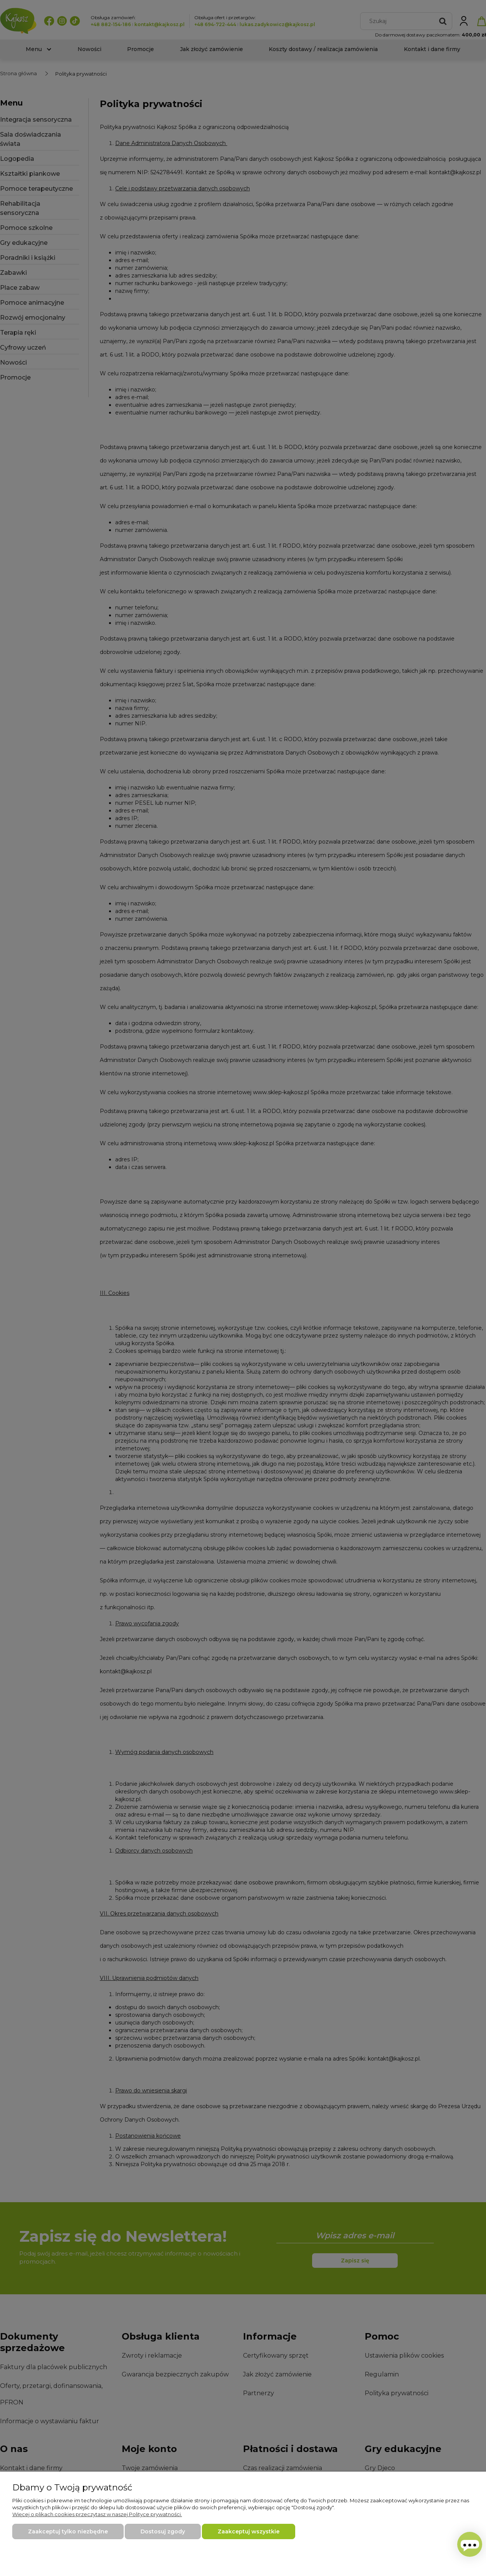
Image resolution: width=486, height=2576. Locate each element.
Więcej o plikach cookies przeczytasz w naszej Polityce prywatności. (97, 2514)
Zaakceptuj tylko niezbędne (68, 2531)
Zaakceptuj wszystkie (248, 2531)
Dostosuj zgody (163, 2531)
